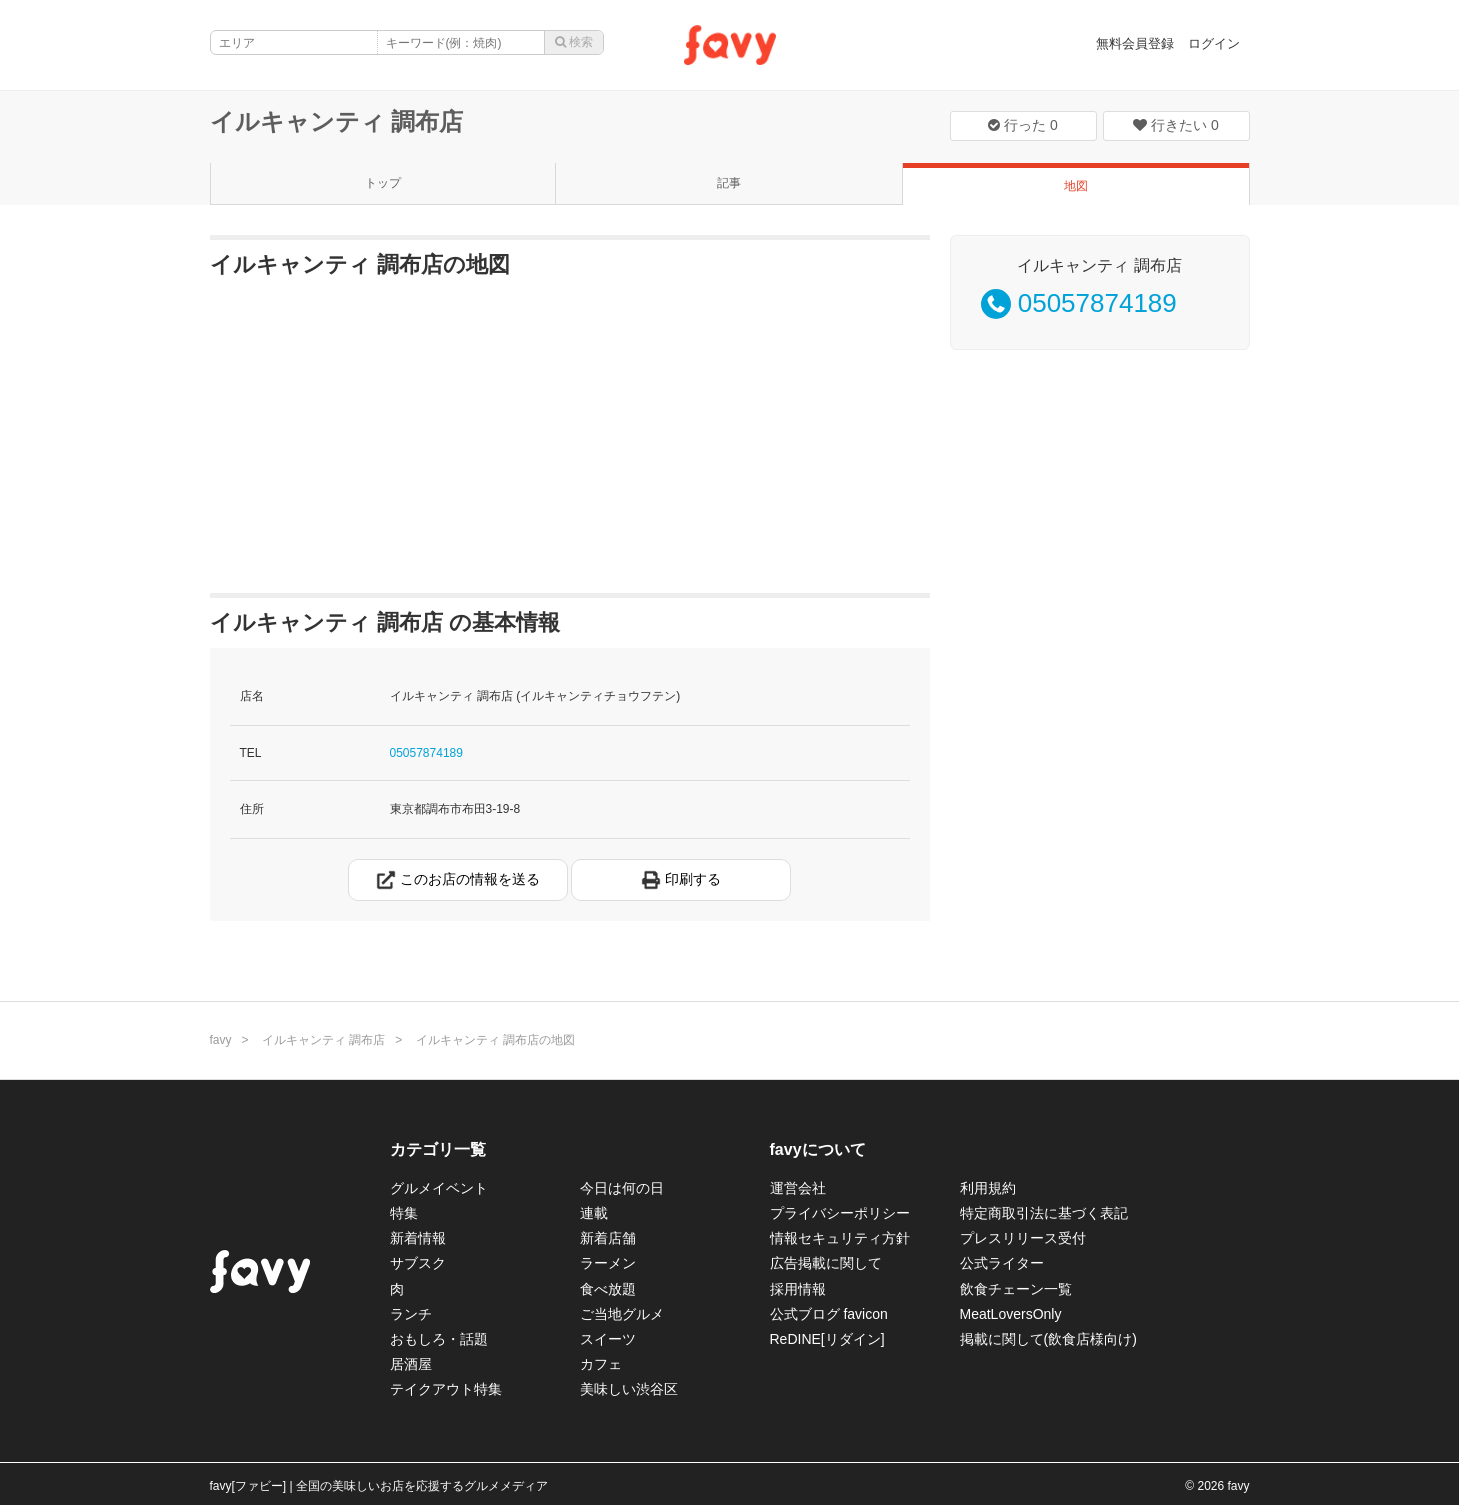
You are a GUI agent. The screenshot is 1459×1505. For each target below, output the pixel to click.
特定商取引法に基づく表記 (1044, 1213)
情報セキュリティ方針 (840, 1238)
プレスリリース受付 (1023, 1238)
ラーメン (608, 1263)
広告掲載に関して (826, 1263)
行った (1023, 125)
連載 (594, 1213)
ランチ (411, 1314)
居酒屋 (411, 1364)
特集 (404, 1213)
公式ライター (1002, 1263)
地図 (1076, 186)
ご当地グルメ (622, 1314)
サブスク (418, 1263)
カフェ (601, 1364)
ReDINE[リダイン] (827, 1339)
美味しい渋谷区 (629, 1389)
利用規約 (988, 1188)
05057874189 (426, 753)
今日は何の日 (622, 1188)
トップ (383, 183)
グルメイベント (439, 1188)
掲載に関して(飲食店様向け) (1048, 1339)
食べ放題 (608, 1289)
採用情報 (798, 1289)
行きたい (1176, 125)
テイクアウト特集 (446, 1389)
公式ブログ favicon (829, 1314)
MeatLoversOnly (1011, 1314)
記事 (729, 183)
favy (221, 1040)
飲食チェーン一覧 (1016, 1289)
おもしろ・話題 (439, 1339)
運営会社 (798, 1188)
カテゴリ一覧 (438, 1149)
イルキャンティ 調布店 (337, 121)
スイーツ (608, 1339)
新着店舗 (608, 1238)
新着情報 (418, 1238)
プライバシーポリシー (840, 1213)
